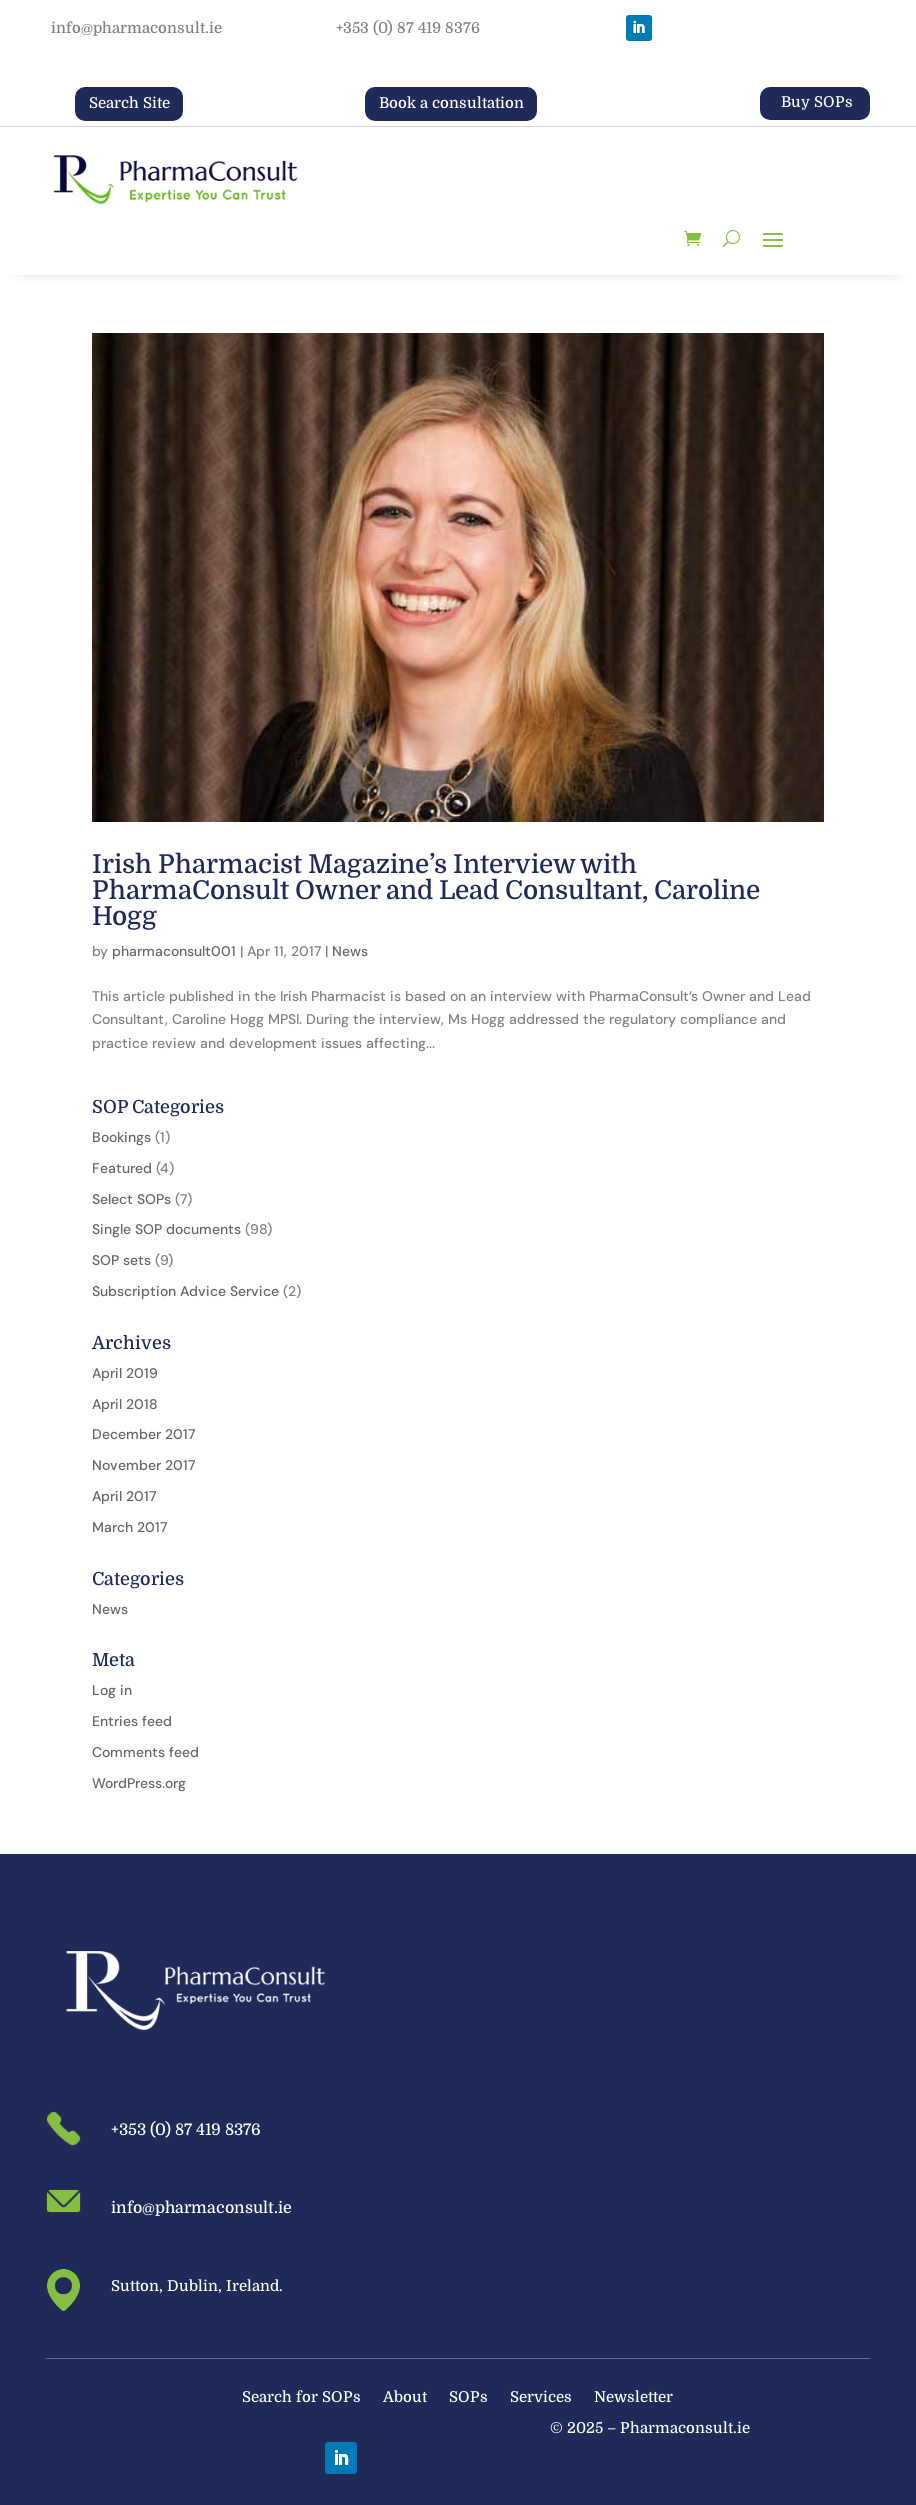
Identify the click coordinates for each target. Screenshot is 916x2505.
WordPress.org (139, 1783)
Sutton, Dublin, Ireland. (197, 2286)
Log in (112, 1690)
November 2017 (143, 1465)
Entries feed (132, 1721)
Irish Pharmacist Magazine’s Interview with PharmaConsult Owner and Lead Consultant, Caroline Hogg (426, 890)
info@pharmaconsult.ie (136, 28)
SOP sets (121, 1260)
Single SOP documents (166, 1229)
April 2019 (125, 1373)
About (405, 2398)
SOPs (468, 2398)
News (350, 951)
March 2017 (129, 1527)
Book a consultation (451, 103)
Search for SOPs (301, 2398)
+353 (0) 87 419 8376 (408, 28)
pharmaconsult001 (174, 951)
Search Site (129, 103)
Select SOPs (131, 1199)
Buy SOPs (817, 102)
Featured (122, 1168)
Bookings (121, 1137)
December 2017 (143, 1434)
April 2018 (125, 1404)
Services (541, 2398)
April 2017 (124, 1496)
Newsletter (633, 2398)
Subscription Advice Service (185, 1291)
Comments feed (145, 1752)
